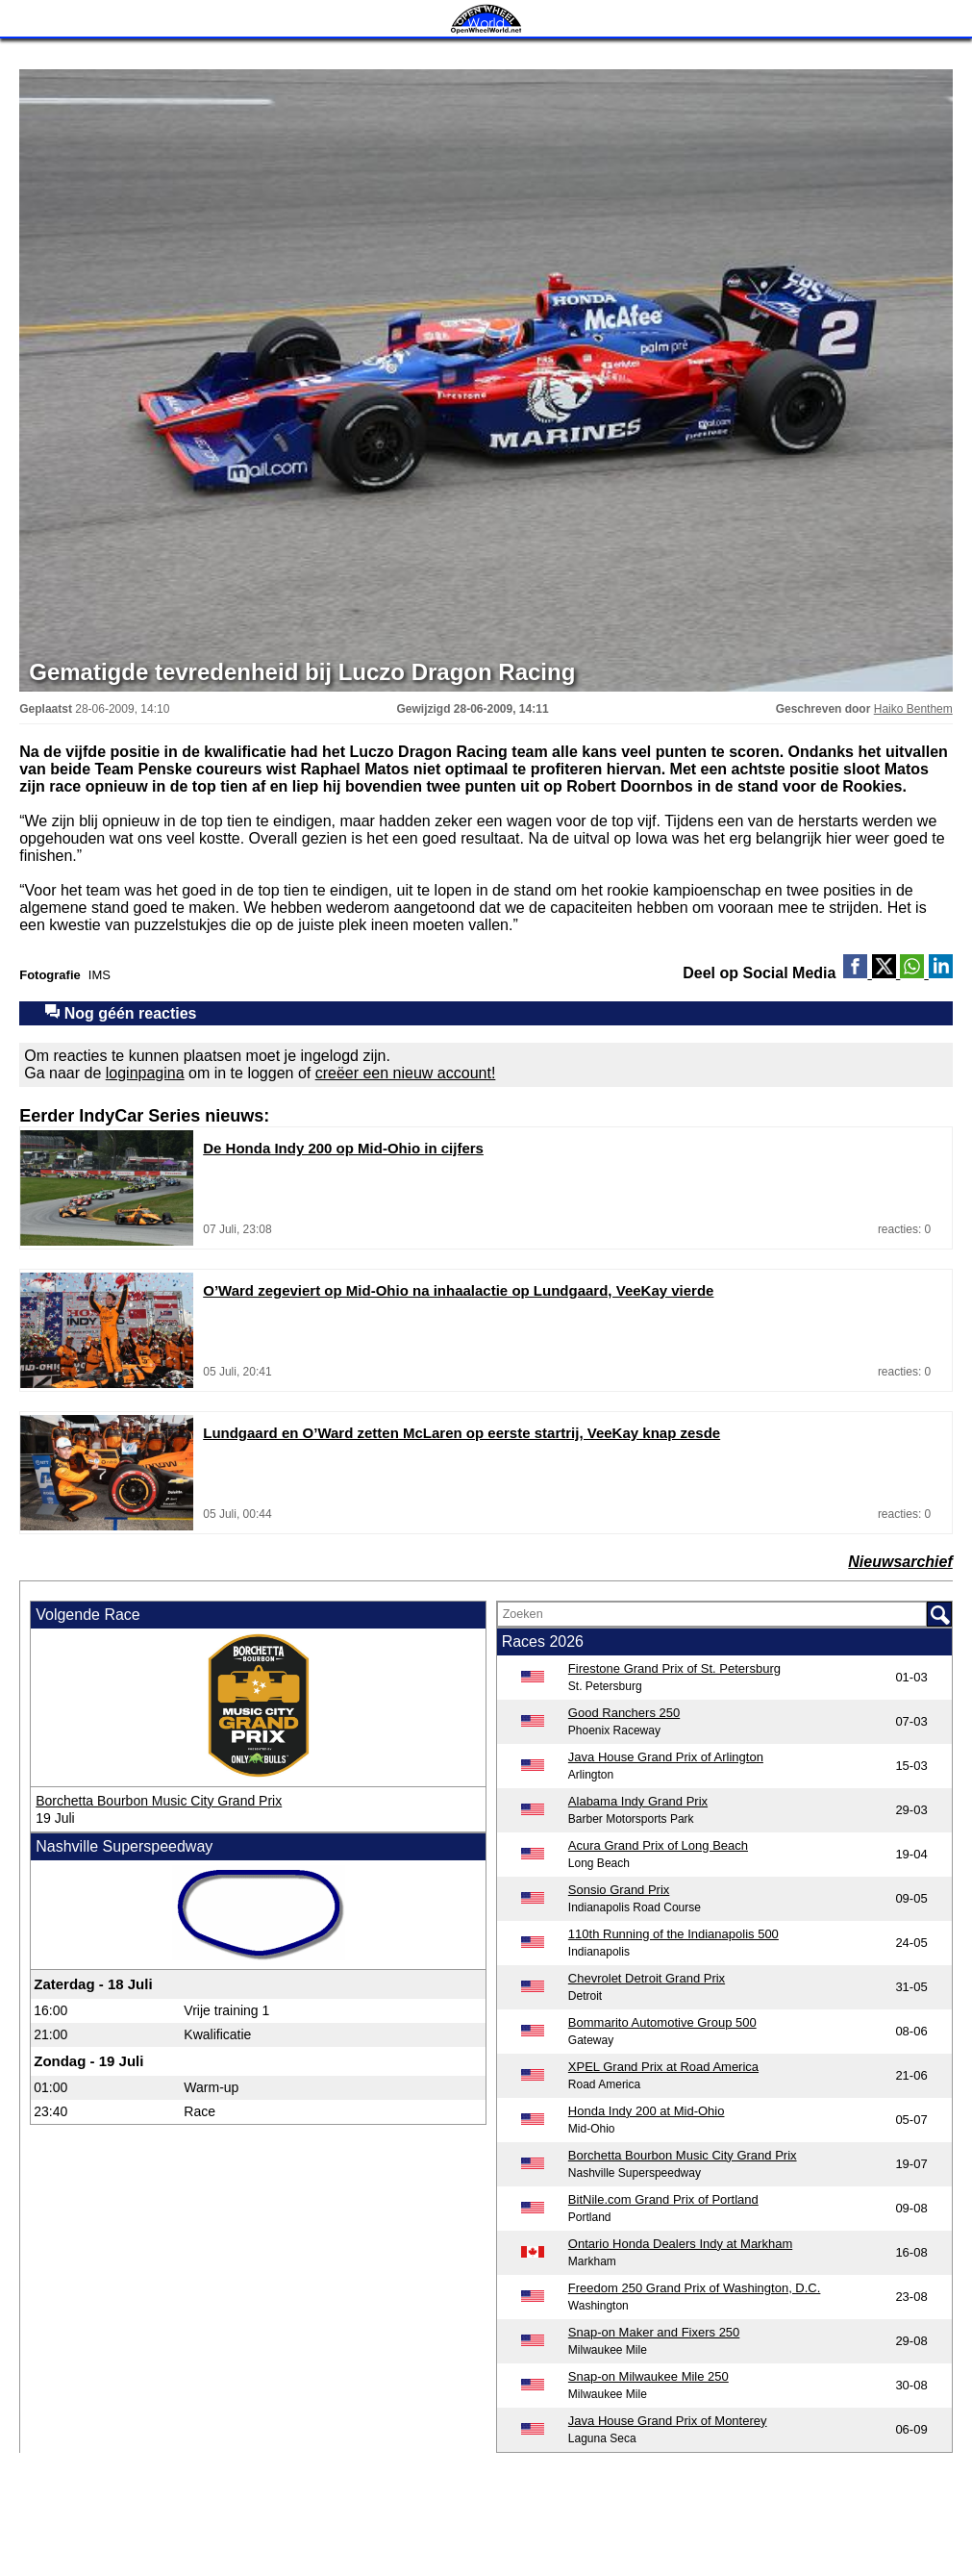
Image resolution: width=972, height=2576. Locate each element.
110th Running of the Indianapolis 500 (673, 1934)
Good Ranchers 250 (624, 1712)
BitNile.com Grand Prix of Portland (663, 2199)
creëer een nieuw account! (405, 1073)
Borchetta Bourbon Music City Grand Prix (159, 1800)
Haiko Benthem (913, 709)
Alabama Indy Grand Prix (638, 1801)
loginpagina (145, 1073)
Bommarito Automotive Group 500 (662, 2022)
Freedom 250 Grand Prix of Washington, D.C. (694, 2288)
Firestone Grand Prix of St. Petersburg (674, 1668)
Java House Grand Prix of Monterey (667, 2420)
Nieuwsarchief (900, 1561)
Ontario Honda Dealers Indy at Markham (680, 2243)
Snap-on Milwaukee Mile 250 (648, 2376)
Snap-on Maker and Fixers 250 (653, 2332)
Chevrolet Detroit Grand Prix (646, 1978)
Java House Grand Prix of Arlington (665, 1757)
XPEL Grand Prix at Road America (663, 2066)
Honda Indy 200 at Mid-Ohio (646, 2111)
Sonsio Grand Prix (619, 1889)
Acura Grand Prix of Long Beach (658, 1845)
